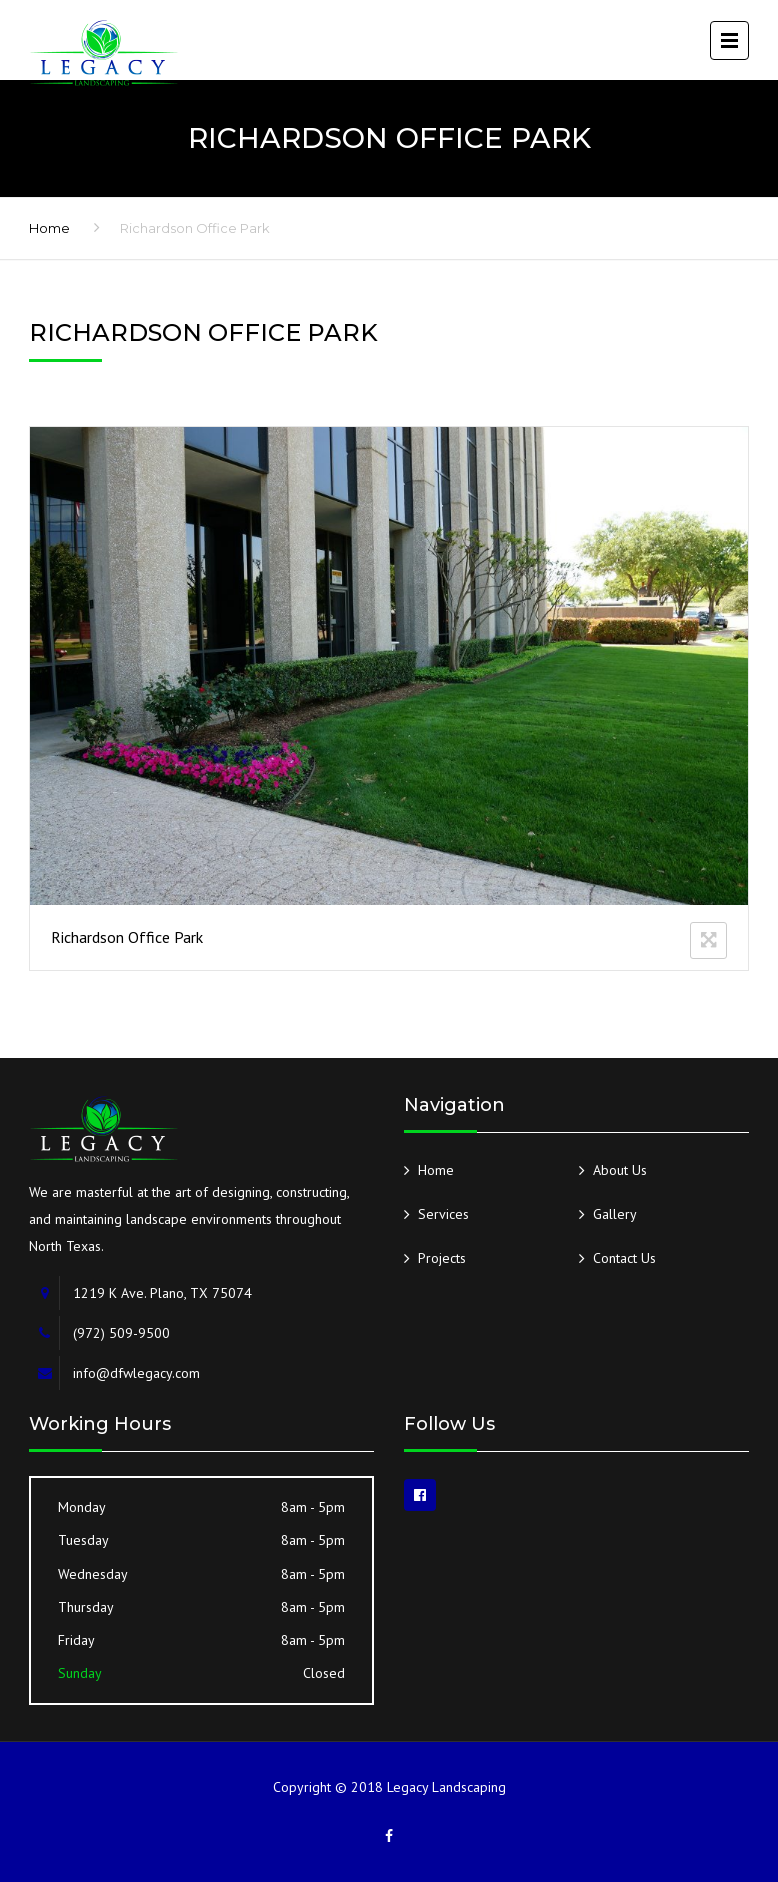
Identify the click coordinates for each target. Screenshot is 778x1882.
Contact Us (624, 1258)
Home (49, 228)
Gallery (615, 1214)
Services (443, 1214)
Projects (442, 1258)
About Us (620, 1170)
